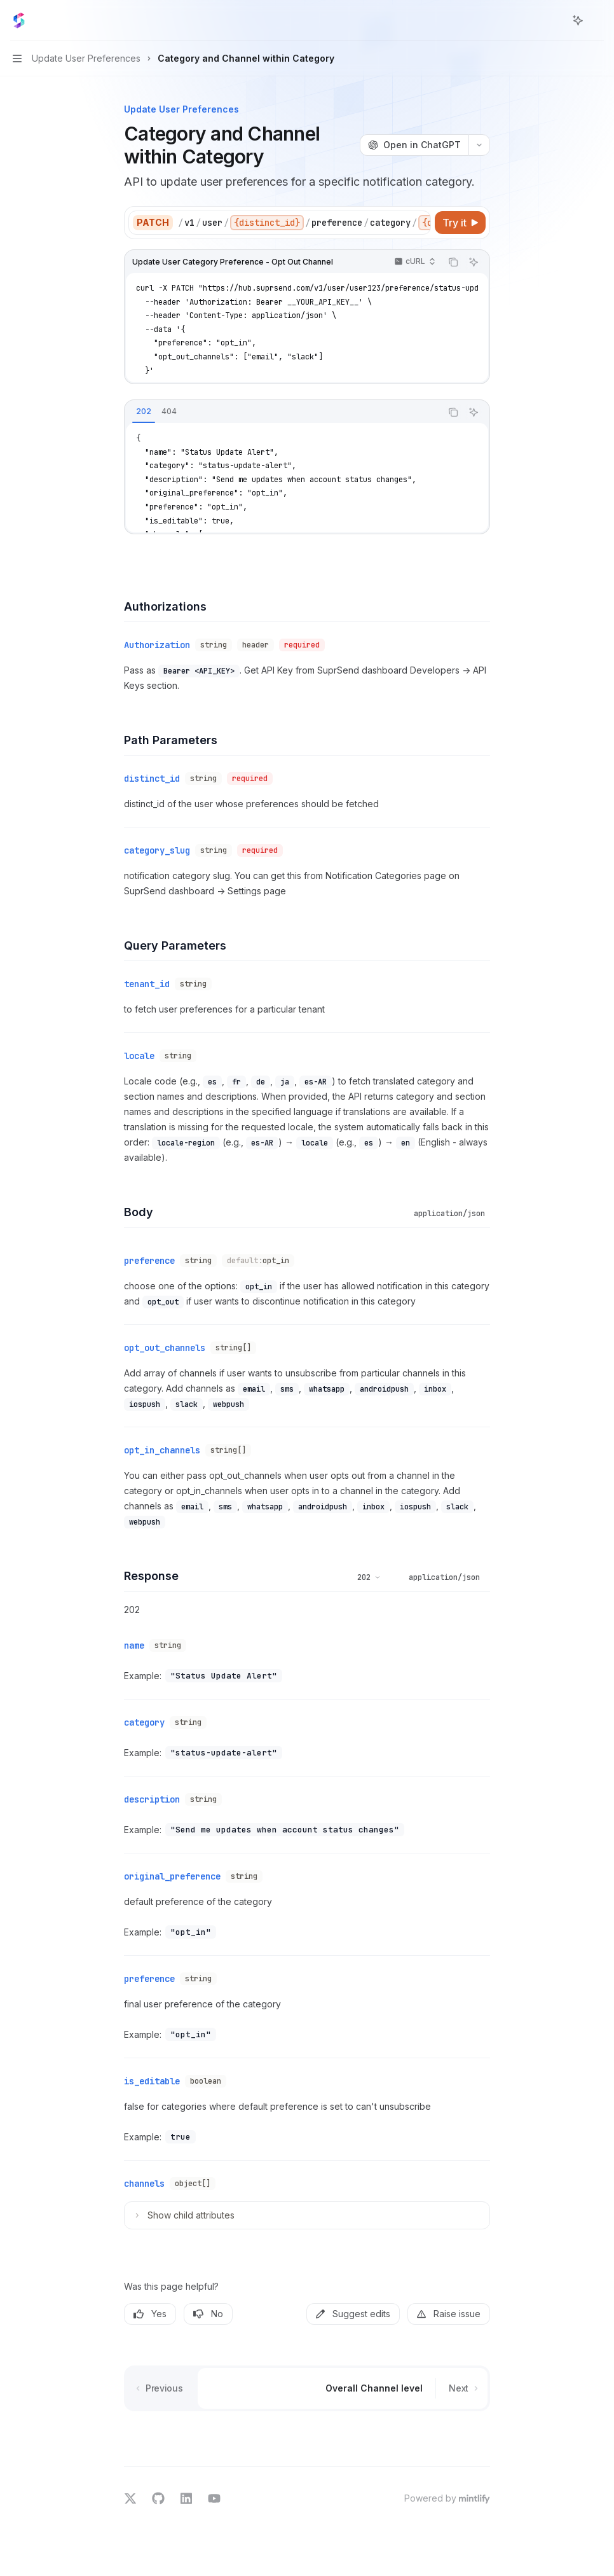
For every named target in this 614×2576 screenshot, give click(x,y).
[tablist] (283, 412)
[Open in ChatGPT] (414, 145)
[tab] (143, 411)
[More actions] (597, 20)
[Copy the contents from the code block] (453, 262)
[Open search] (554, 20)
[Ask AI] (473, 262)
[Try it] (460, 222)
